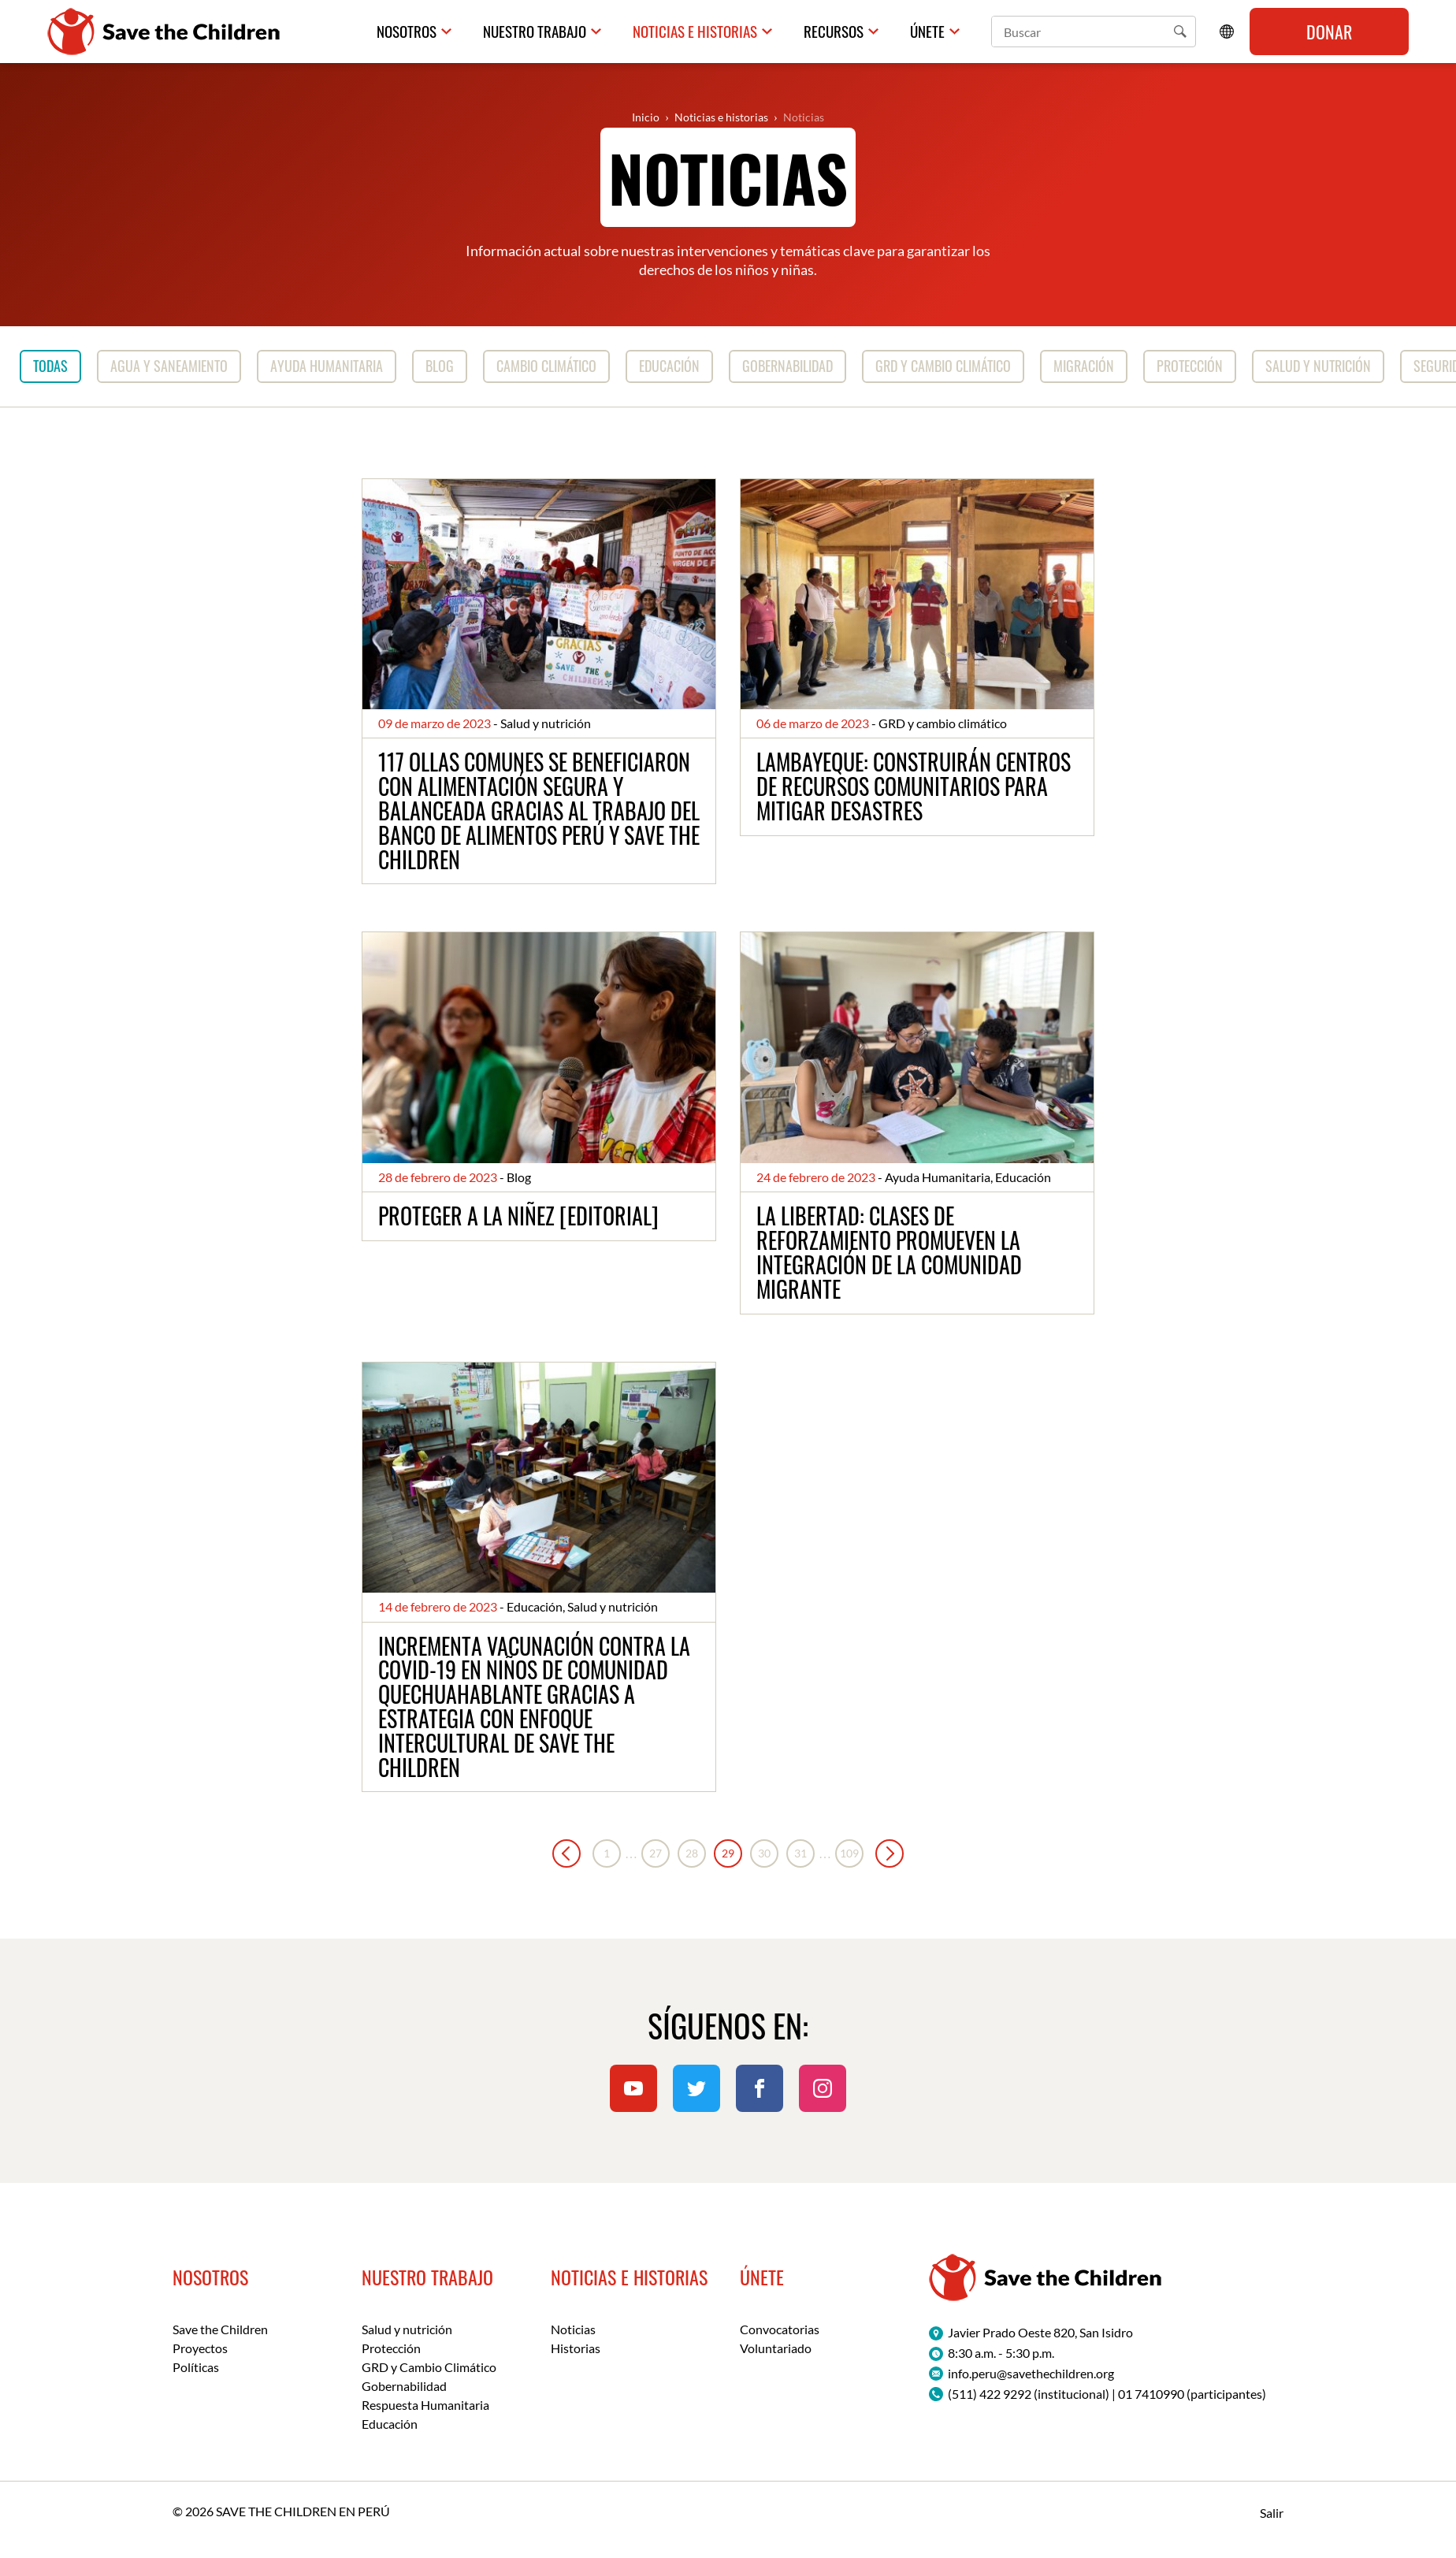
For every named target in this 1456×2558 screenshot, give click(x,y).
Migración (1083, 366)
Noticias (803, 117)
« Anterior (566, 1854)
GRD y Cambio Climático (429, 2367)
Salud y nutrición (1318, 366)
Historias (575, 2348)
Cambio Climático (546, 366)
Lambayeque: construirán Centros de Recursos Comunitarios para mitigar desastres (913, 786)
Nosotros (426, 31)
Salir (1271, 2513)
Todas (50, 366)
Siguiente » (889, 1854)
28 (691, 1854)
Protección (1190, 366)
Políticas (196, 2367)
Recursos (837, 31)
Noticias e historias (704, 31)
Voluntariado (776, 2348)
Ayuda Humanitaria (326, 366)
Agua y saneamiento (169, 366)
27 (655, 1854)
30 (764, 1854)
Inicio (645, 117)
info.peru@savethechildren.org (1031, 2373)
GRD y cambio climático (943, 366)
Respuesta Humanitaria (425, 2405)
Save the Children (220, 2329)
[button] (1180, 31)
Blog (439, 366)
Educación (669, 366)
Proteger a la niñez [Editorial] (518, 1216)
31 (800, 1854)
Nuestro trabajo (551, 31)
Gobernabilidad (787, 366)
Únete (928, 31)
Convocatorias (779, 2329)
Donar (1329, 31)
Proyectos (200, 2348)
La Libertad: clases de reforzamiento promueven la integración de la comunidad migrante (889, 1252)
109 (849, 1854)
